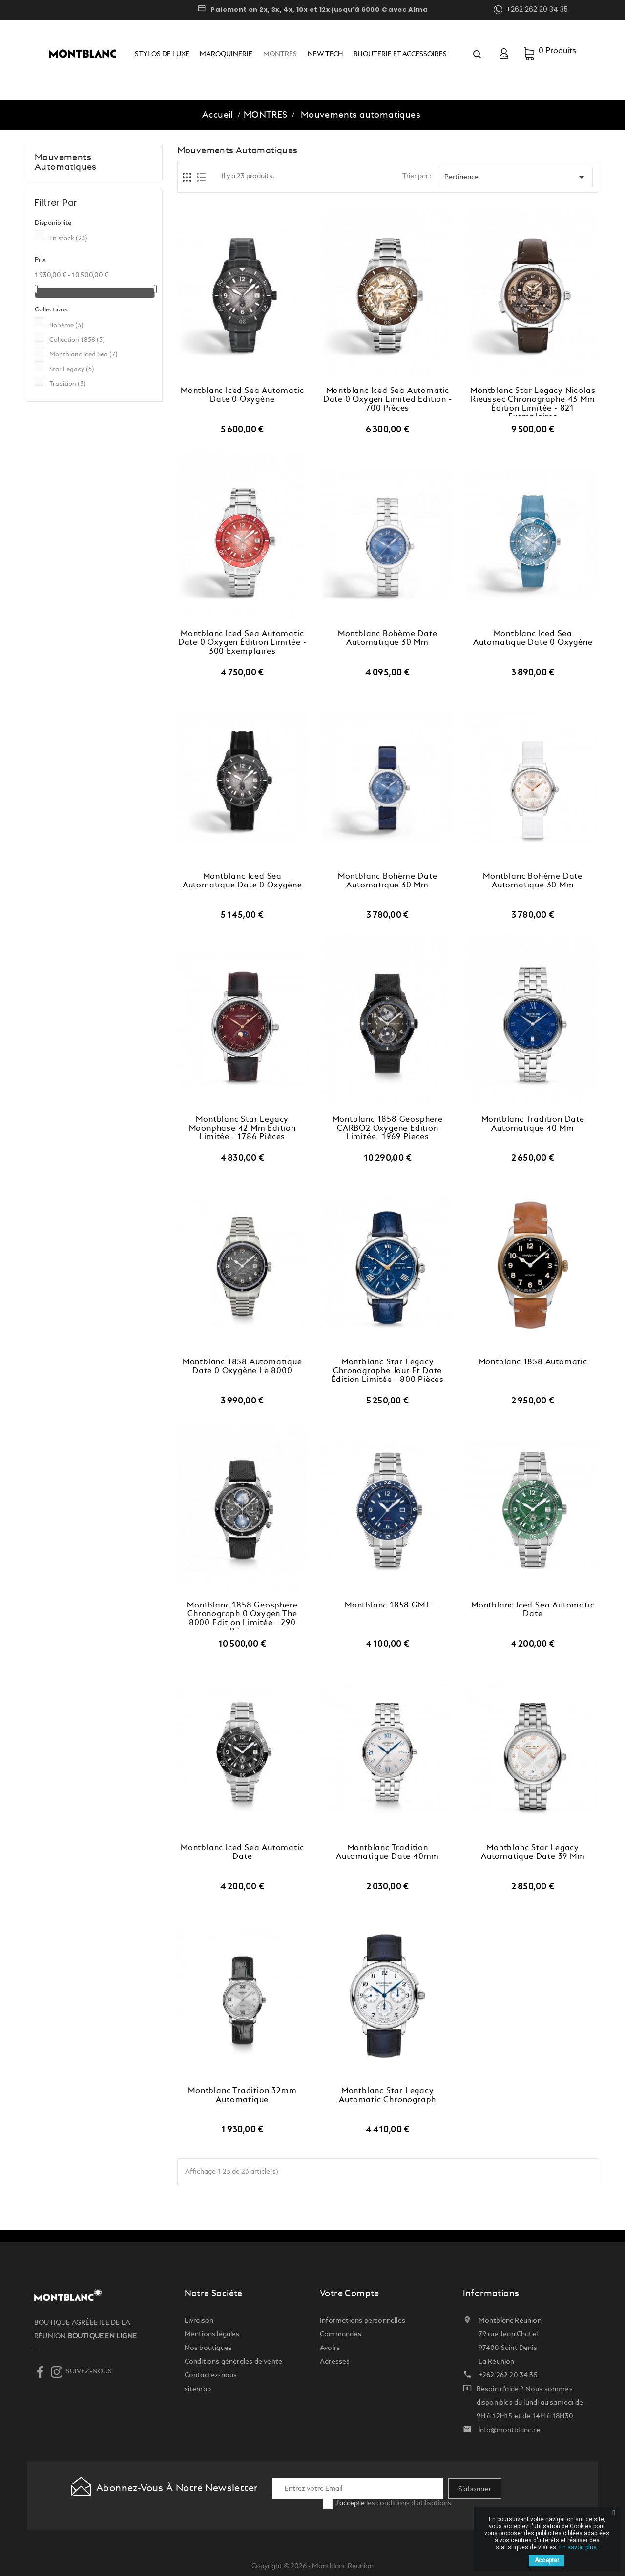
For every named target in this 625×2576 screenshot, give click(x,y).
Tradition (67, 384)
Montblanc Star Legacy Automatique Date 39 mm (533, 1852)
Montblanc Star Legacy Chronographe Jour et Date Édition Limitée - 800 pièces (388, 1371)
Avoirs (330, 2348)
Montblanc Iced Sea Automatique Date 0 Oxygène (533, 638)
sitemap (198, 2389)
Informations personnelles (362, 2320)
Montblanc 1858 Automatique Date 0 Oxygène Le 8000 (242, 1367)
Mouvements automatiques (66, 162)
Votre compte (349, 2293)
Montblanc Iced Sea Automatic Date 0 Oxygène (242, 395)
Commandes (340, 2334)
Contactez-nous (211, 2375)
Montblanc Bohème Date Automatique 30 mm (388, 638)
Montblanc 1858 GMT (387, 1605)
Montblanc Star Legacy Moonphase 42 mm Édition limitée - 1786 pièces (242, 1128)
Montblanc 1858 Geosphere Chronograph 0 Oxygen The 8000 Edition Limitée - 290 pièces (242, 1616)
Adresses (335, 2361)
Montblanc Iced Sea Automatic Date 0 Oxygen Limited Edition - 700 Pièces (387, 399)
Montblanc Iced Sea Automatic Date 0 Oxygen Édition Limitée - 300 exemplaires (242, 643)
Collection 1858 (77, 340)
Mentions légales (212, 2334)
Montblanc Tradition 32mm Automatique (242, 2095)
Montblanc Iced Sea (83, 354)
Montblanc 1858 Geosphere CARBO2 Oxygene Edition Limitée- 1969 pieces (388, 1128)
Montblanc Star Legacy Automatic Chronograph (387, 2095)
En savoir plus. (578, 2547)
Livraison (199, 2320)
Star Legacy (71, 369)
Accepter (547, 2560)
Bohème (66, 325)
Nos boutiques (208, 2348)
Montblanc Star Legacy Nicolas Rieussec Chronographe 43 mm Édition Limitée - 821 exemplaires (532, 401)
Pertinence (515, 177)
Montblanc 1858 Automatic (533, 1362)
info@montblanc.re (509, 2430)
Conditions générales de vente (234, 2361)
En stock (68, 238)
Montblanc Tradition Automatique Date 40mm (387, 1852)
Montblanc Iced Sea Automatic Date (532, 1610)
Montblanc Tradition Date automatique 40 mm (532, 1124)
